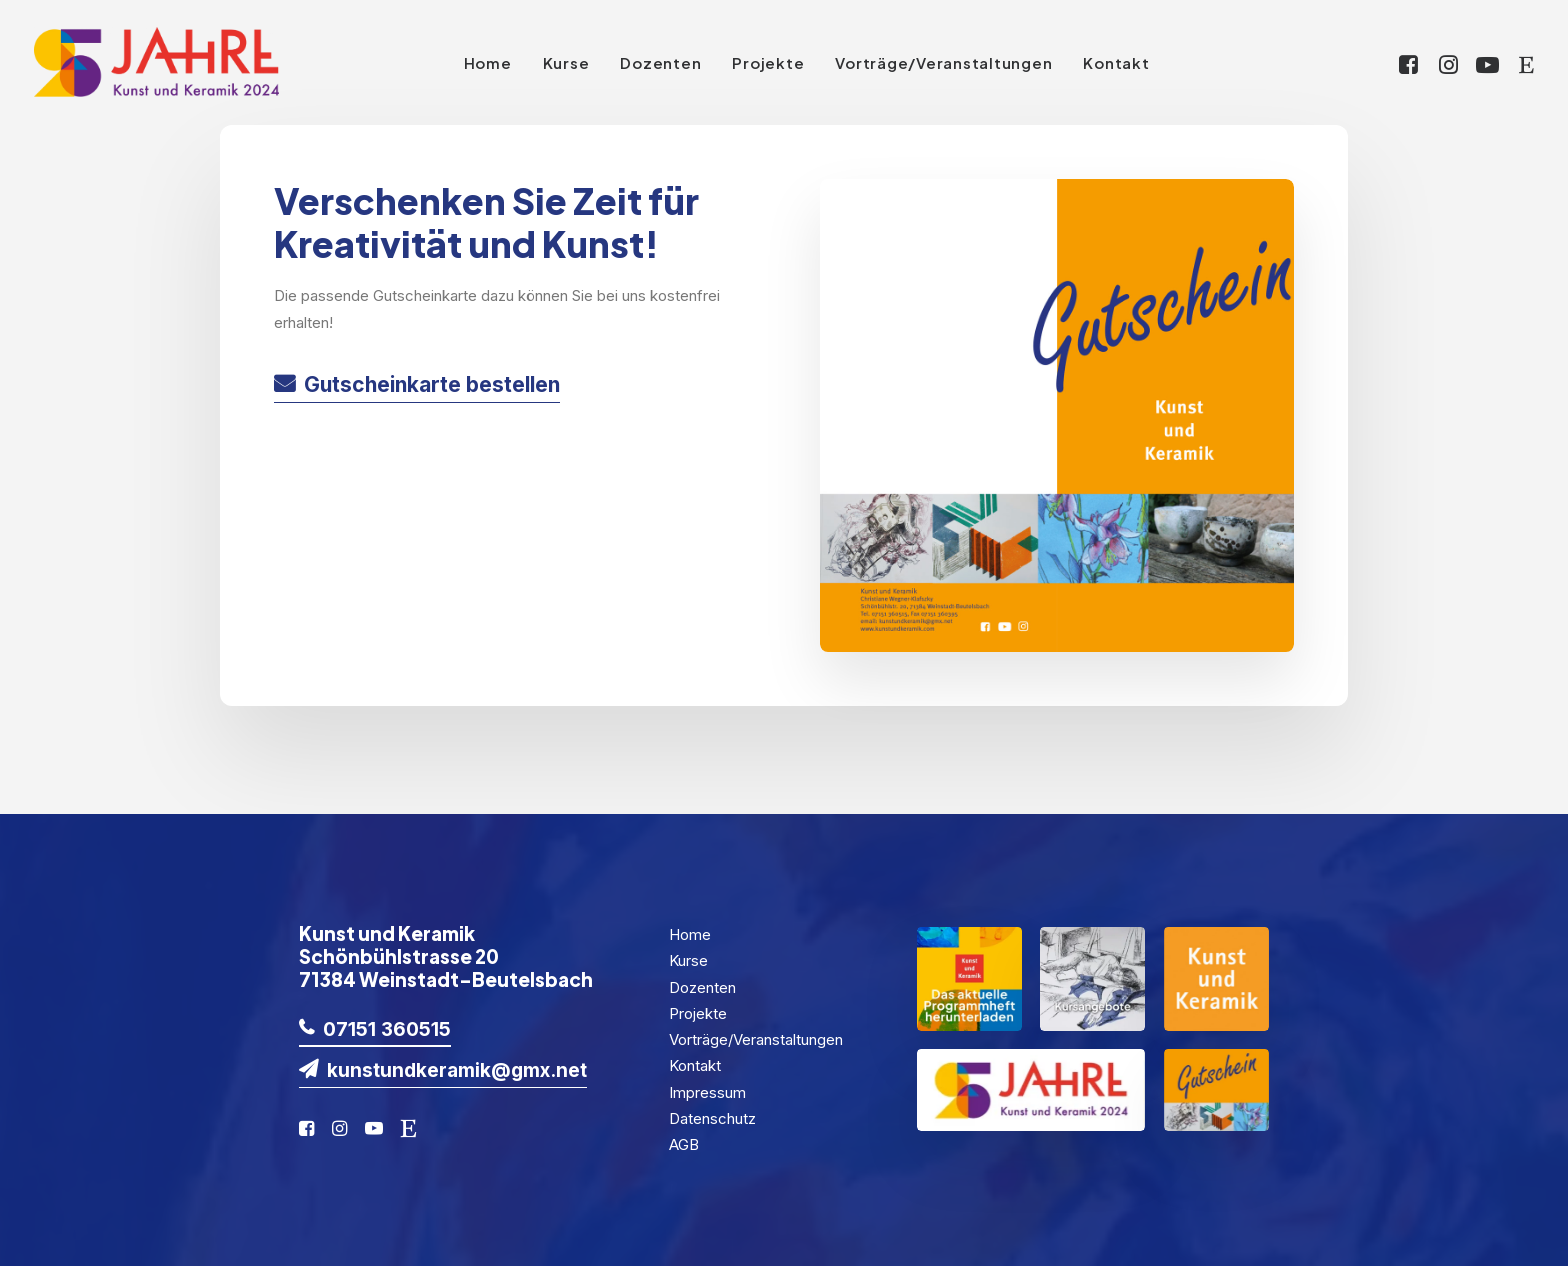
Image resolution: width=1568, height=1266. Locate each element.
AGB (684, 1144)
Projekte (768, 62)
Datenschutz (712, 1118)
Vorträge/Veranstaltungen (943, 62)
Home (488, 62)
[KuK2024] (156, 62)
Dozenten (660, 62)
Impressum (707, 1092)
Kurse (566, 62)
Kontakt (1116, 62)
